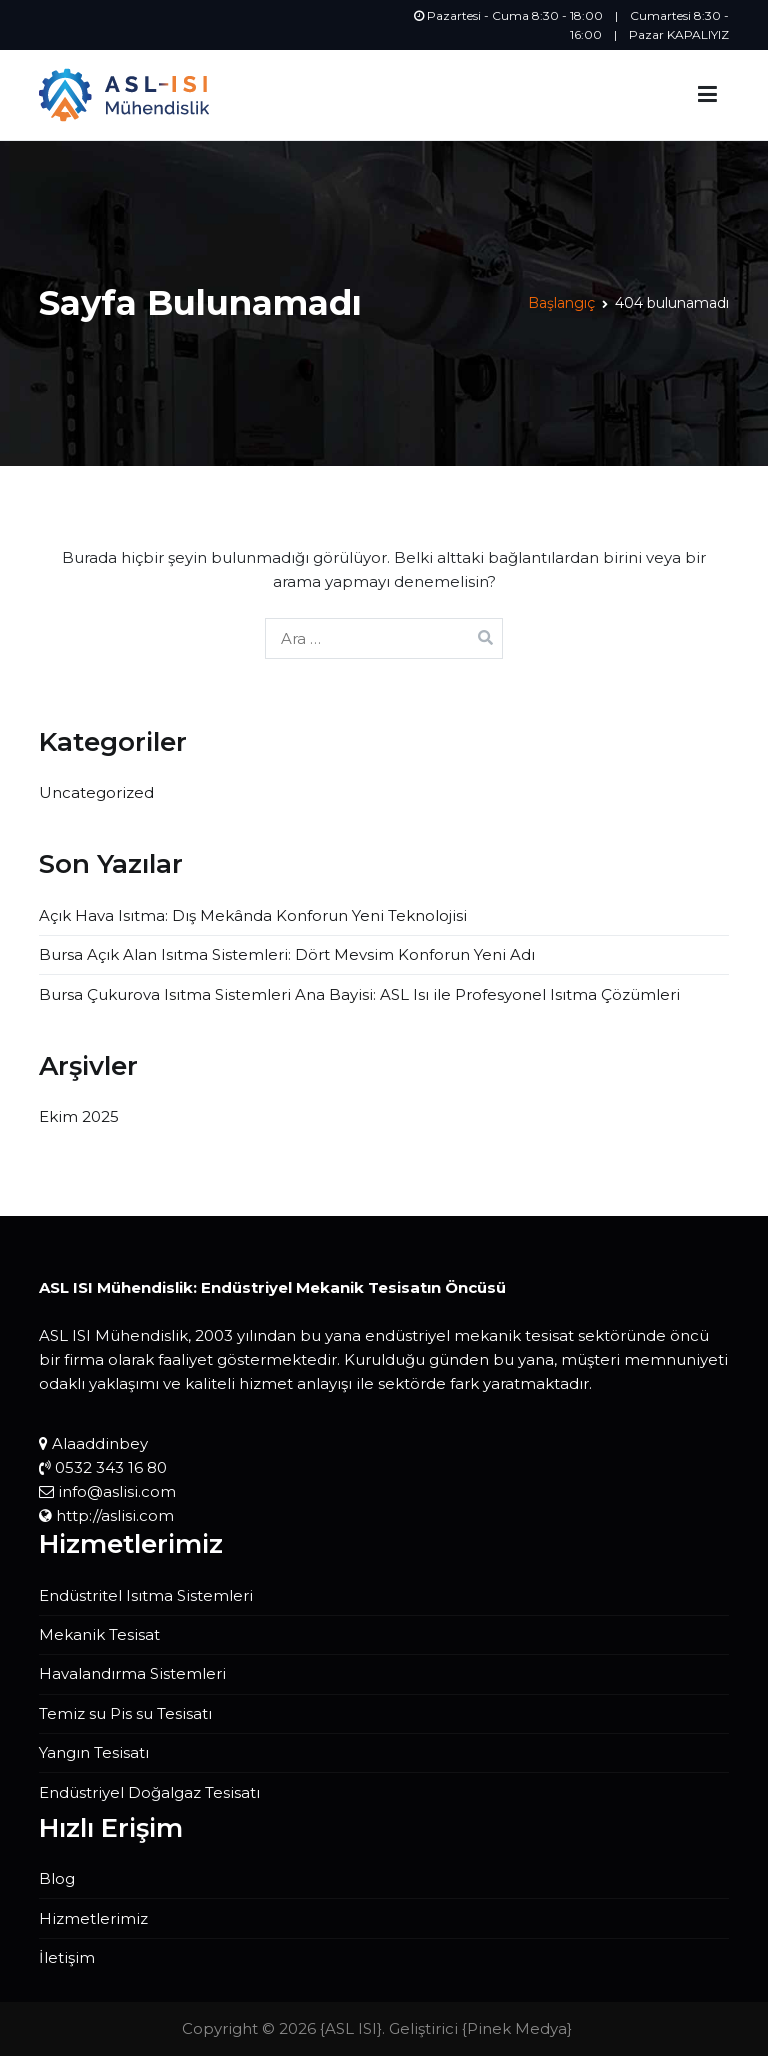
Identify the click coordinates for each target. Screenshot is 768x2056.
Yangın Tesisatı (94, 1752)
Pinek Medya (517, 2028)
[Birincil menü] (707, 95)
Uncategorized (96, 792)
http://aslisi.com (115, 1515)
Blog (57, 1878)
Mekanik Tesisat (99, 1634)
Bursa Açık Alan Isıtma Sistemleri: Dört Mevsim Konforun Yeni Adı (287, 954)
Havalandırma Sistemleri (132, 1673)
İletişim (67, 1957)
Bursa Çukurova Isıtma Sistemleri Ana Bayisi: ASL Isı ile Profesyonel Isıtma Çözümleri (359, 994)
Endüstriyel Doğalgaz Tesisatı (149, 1792)
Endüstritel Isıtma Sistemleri (146, 1595)
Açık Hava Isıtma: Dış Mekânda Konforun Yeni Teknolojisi (253, 915)
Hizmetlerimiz (93, 1918)
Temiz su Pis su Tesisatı (125, 1713)
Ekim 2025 (79, 1116)
